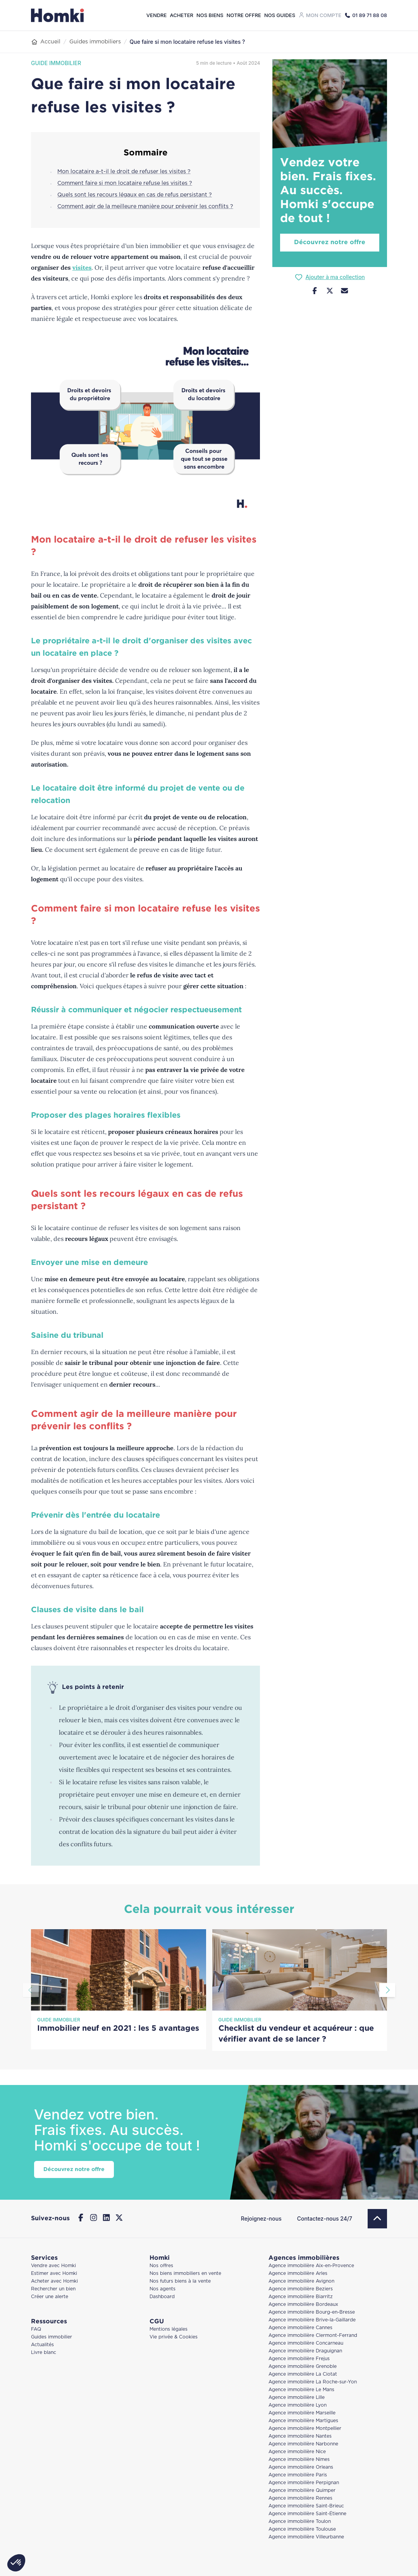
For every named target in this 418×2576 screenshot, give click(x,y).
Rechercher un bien (53, 2289)
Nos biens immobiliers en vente (185, 2273)
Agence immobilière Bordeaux (303, 2304)
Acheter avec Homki (54, 2281)
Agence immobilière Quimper (301, 2490)
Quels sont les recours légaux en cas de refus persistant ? (134, 195)
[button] (16, 2563)
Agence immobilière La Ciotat (302, 2374)
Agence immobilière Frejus (299, 2359)
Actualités (42, 2345)
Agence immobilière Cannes (300, 2328)
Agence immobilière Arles (297, 2273)
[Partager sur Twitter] (329, 291)
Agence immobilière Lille (296, 2397)
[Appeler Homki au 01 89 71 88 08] (365, 15)
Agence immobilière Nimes (299, 2459)
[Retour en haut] (377, 2218)
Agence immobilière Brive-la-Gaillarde (312, 2320)
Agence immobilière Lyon (297, 2405)
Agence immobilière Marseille (301, 2413)
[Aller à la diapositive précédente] (31, 1990)
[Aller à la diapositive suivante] (387, 1990)
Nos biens (210, 15)
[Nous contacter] (344, 291)
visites (82, 267)
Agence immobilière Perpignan (303, 2483)
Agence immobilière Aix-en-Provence (311, 2266)
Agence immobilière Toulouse (302, 2529)
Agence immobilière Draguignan (305, 2351)
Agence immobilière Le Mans (301, 2390)
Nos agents (162, 2289)
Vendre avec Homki (53, 2266)
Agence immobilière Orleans (300, 2467)
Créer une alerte (49, 2297)
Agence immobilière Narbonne (303, 2444)
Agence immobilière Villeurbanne (306, 2537)
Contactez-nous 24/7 (324, 2218)
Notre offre (244, 15)
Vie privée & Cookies (174, 2337)
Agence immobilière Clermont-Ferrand (312, 2335)
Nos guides (279, 15)
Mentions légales (168, 2329)
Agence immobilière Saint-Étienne (307, 2514)
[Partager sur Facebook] (314, 291)
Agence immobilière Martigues (303, 2421)
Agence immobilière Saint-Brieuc (306, 2506)
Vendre (156, 15)
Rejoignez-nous (261, 2218)
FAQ (36, 2329)
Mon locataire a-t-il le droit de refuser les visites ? (124, 171)
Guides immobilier (51, 2337)
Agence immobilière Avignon (301, 2281)
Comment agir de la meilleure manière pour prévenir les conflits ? (145, 206)
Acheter (181, 15)
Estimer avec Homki (54, 2273)
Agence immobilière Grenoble (302, 2366)
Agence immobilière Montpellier (304, 2428)
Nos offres (161, 2266)
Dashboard (162, 2297)
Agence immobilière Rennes (300, 2498)
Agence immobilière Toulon (299, 2521)
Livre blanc (43, 2352)
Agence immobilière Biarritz (300, 2297)
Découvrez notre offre (329, 242)
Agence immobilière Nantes (300, 2436)
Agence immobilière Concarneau (305, 2343)
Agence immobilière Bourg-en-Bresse (311, 2312)
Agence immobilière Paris (297, 2475)
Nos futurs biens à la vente (180, 2281)
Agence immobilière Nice (297, 2452)
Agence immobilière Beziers (300, 2289)
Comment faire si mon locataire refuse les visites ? (124, 183)
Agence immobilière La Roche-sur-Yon (312, 2382)
